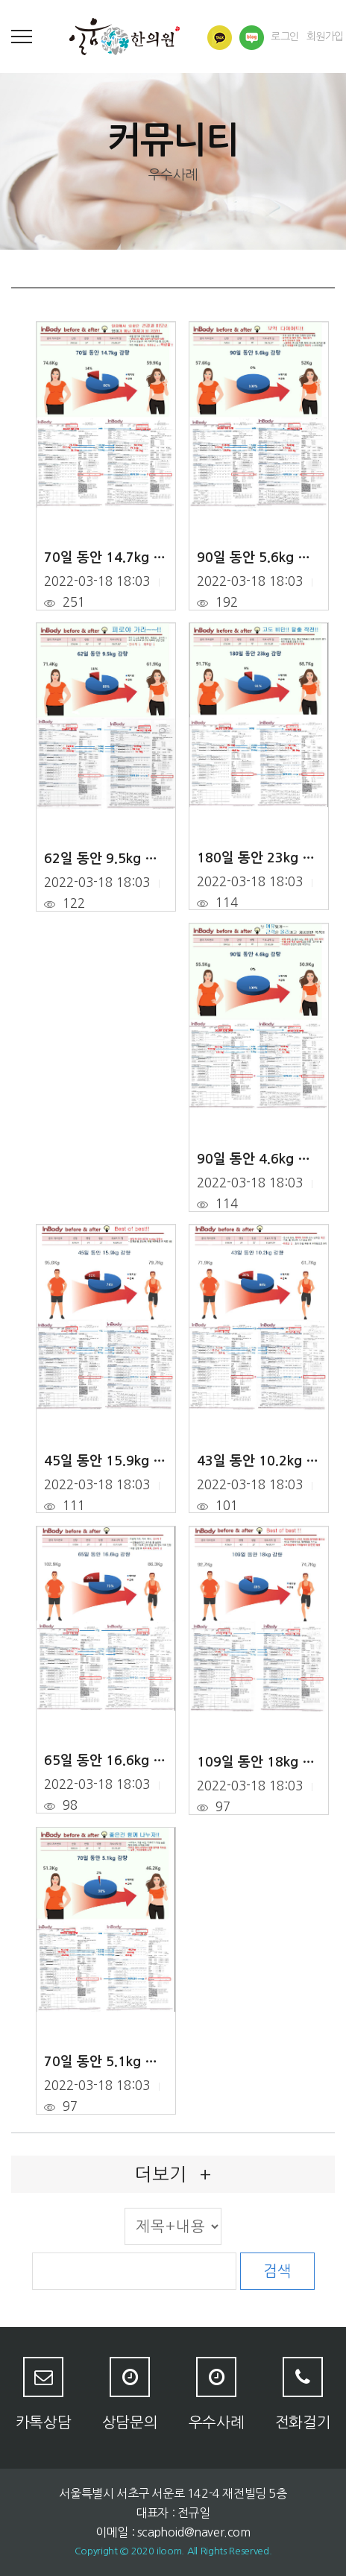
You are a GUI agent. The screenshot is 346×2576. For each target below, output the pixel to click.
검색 (277, 2271)
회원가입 (325, 36)
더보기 (173, 2174)
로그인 (285, 36)
